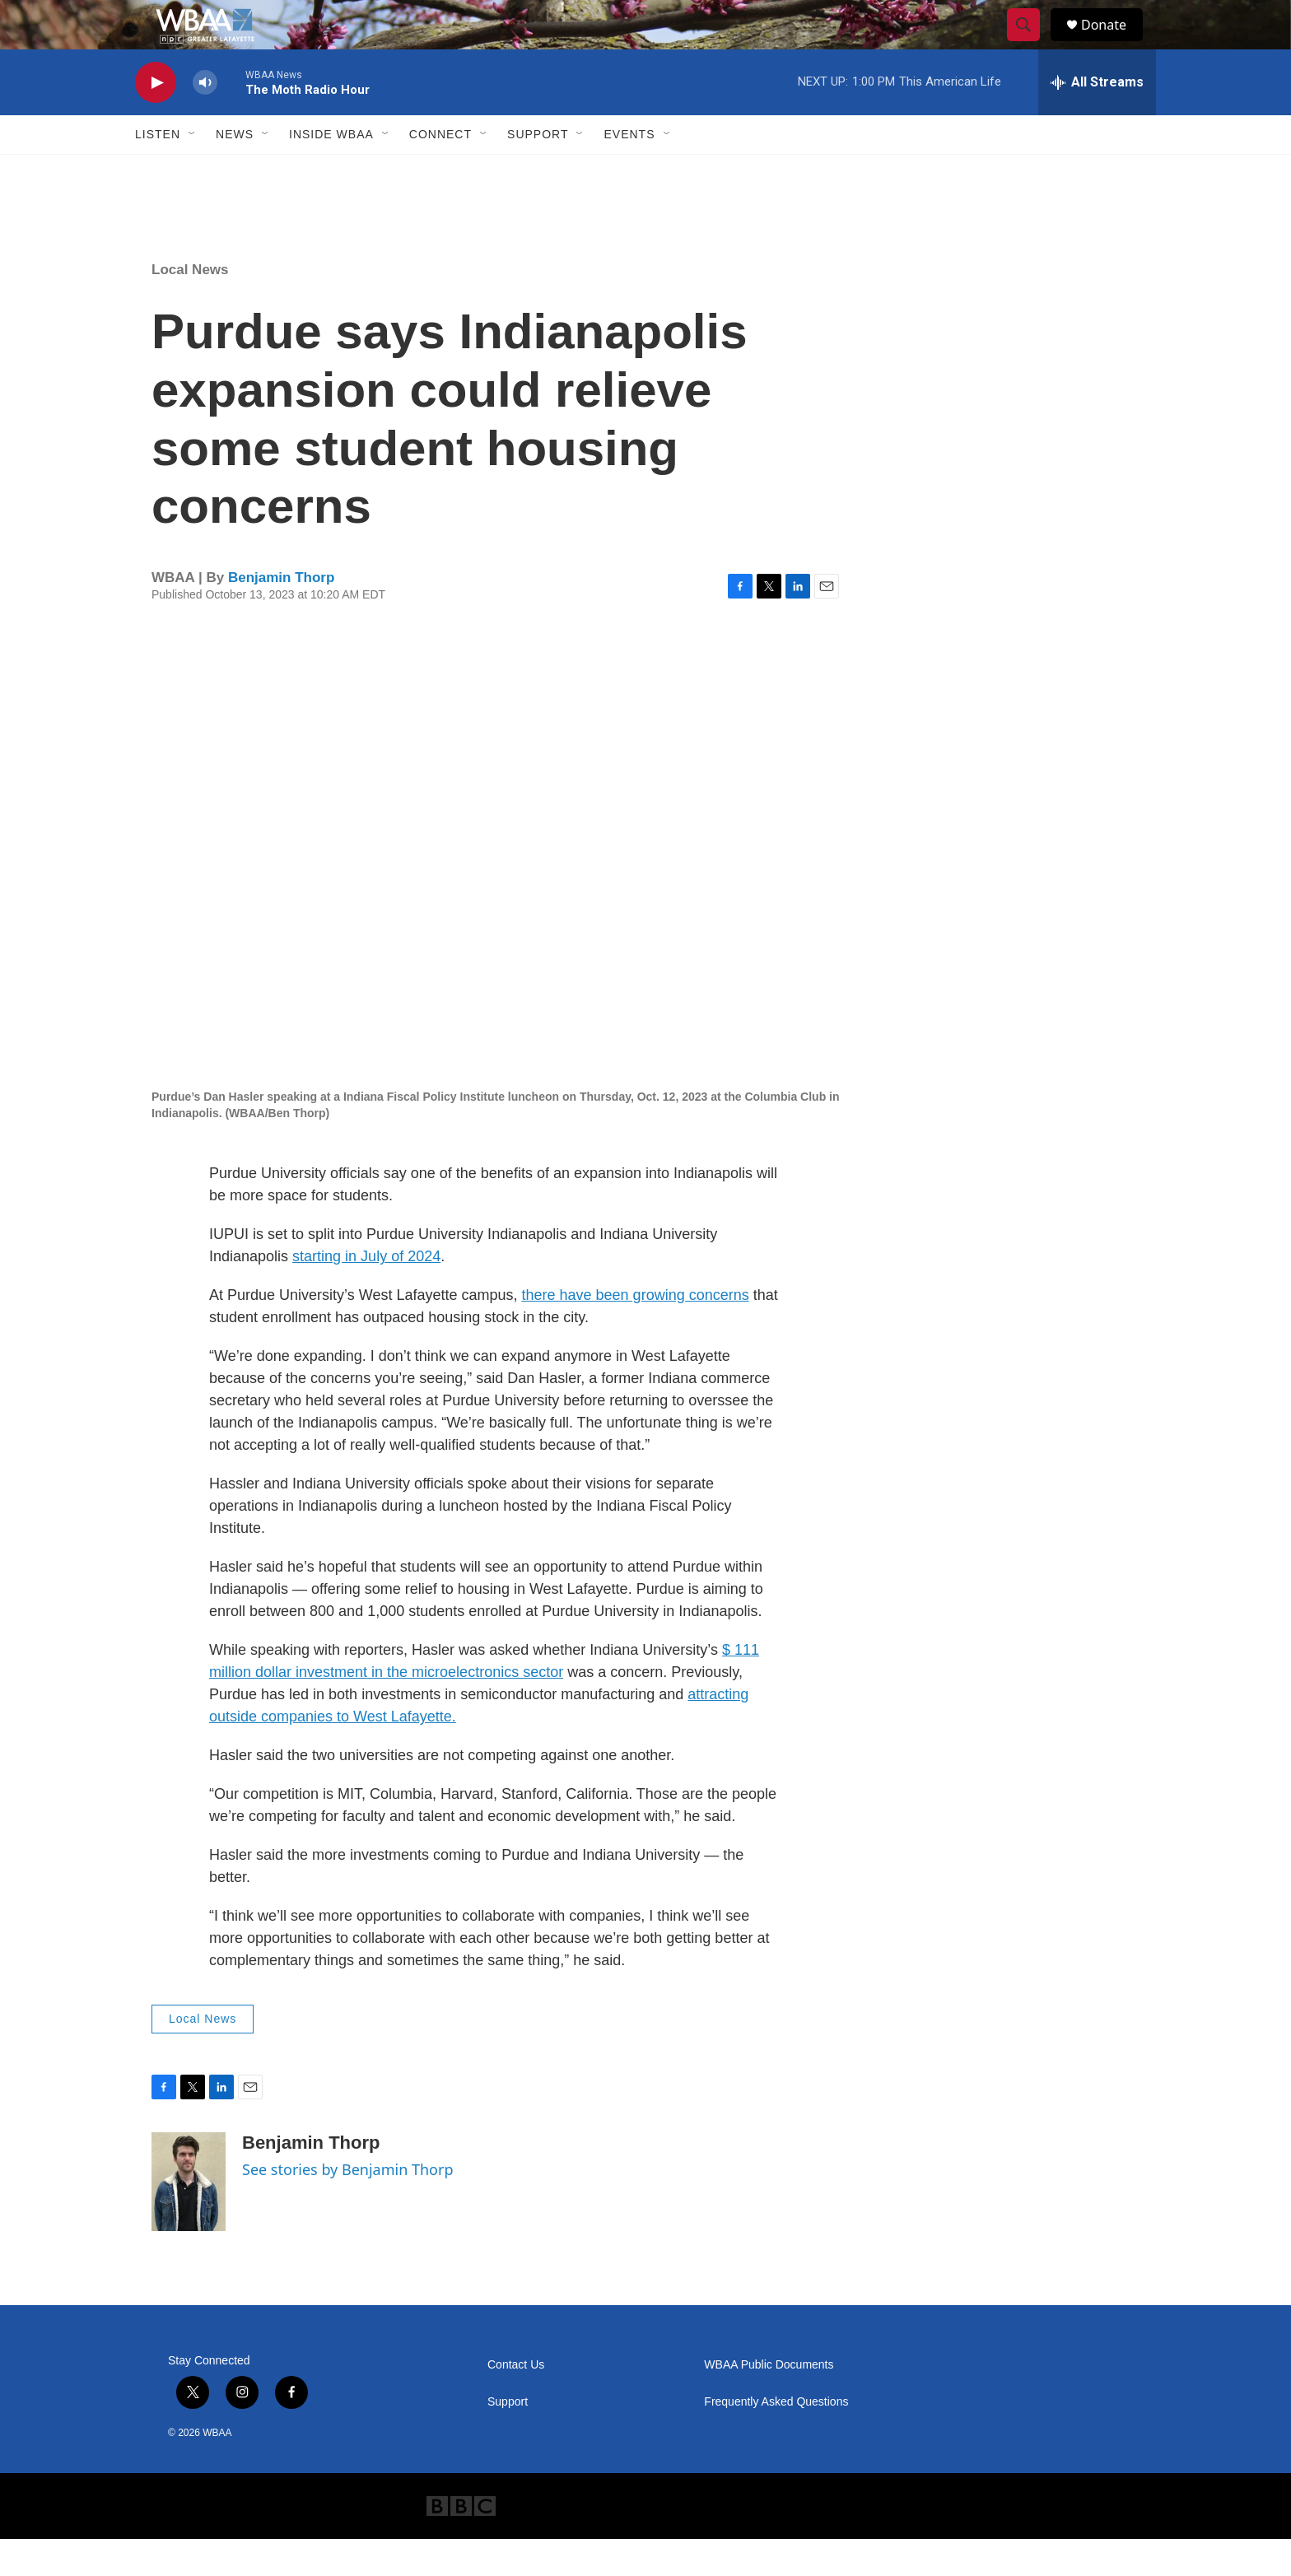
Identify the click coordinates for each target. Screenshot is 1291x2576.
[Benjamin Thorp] (188, 2218)
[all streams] (1097, 119)
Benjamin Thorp (281, 614)
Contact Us (515, 2402)
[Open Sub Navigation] (192, 171)
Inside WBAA (331, 171)
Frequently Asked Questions (776, 2439)
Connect (440, 171)
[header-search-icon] (1030, 43)
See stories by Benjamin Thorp (348, 2206)
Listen (157, 171)
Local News (190, 306)
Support (537, 171)
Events (629, 171)
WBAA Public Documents (768, 2402)
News (235, 171)
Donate (1114, 43)
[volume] (205, 119)
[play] (155, 119)
